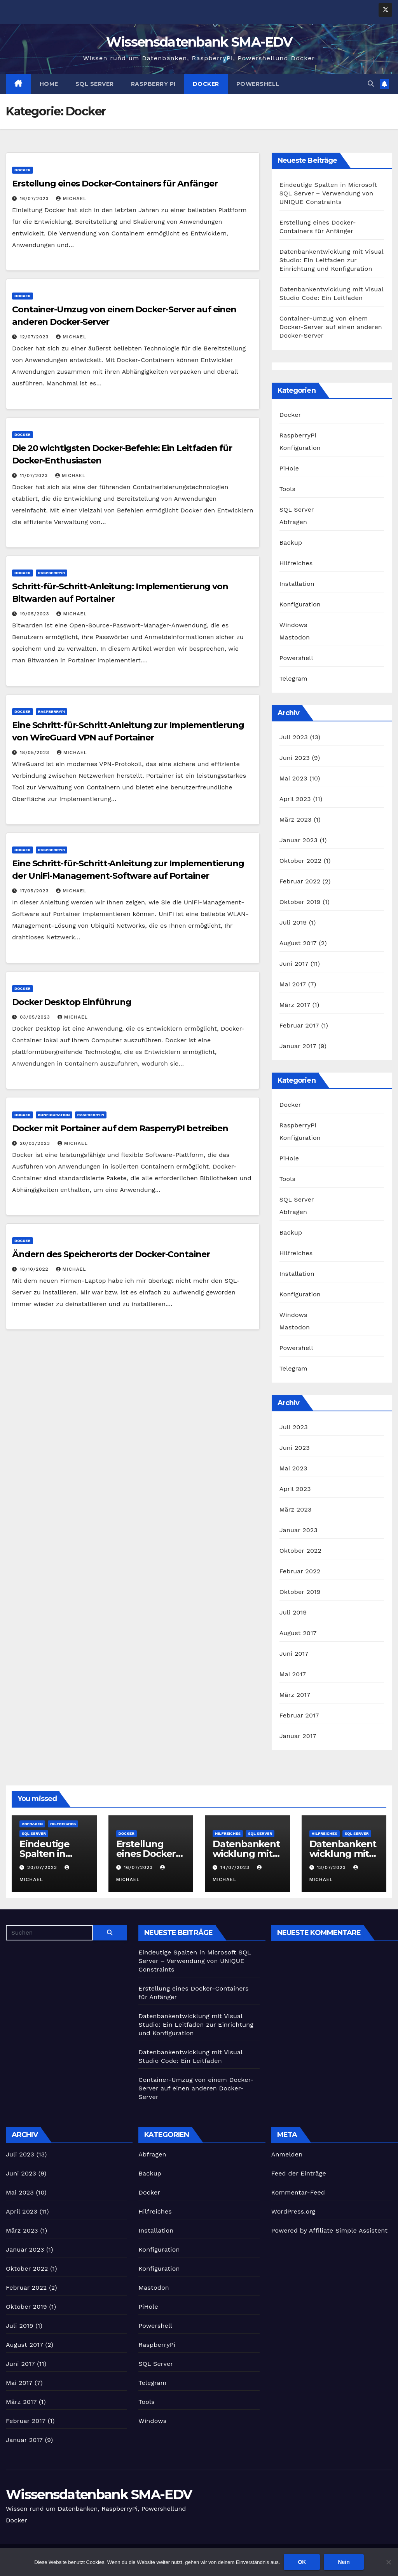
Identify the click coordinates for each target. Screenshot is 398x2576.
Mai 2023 (293, 778)
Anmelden (287, 2154)
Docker (206, 83)
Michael (71, 198)
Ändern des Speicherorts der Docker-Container (111, 1254)
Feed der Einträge (298, 2173)
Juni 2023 (294, 757)
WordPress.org (293, 2211)
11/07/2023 (35, 475)
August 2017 (298, 943)
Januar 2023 (298, 840)
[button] (371, 83)
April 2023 (295, 799)
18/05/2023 (35, 752)
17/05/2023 (35, 891)
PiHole (289, 468)
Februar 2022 (300, 881)
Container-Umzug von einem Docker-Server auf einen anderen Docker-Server (330, 327)
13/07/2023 (332, 1867)
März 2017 (294, 1004)
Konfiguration (54, 1115)
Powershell (257, 83)
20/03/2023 (36, 1143)
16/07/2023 (35, 198)
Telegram (293, 678)
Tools (287, 489)
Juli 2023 (293, 737)
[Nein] (388, 2562)
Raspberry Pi (153, 83)
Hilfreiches (296, 563)
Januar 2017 (297, 1046)
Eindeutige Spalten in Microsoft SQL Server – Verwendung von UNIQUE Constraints (328, 193)
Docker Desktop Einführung (71, 1002)
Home (49, 83)
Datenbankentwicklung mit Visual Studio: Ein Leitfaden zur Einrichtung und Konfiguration (331, 260)
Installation (296, 583)
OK (302, 2562)
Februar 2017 (299, 1025)
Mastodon (294, 637)
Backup (290, 542)
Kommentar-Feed (298, 2192)
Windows (293, 625)
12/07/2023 (35, 337)
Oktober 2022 (300, 860)
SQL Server (94, 83)
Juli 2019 (293, 922)
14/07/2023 (235, 1867)
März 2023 (295, 819)
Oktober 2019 (300, 902)
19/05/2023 (35, 614)
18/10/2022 (35, 1269)
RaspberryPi (51, 573)
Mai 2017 (292, 984)
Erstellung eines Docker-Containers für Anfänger (115, 183)
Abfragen (293, 522)
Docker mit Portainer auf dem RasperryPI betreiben (120, 1128)
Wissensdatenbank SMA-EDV (199, 42)
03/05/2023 (36, 1017)
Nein (343, 2562)
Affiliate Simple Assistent (348, 2230)
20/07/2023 (43, 1867)
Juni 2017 (294, 963)
